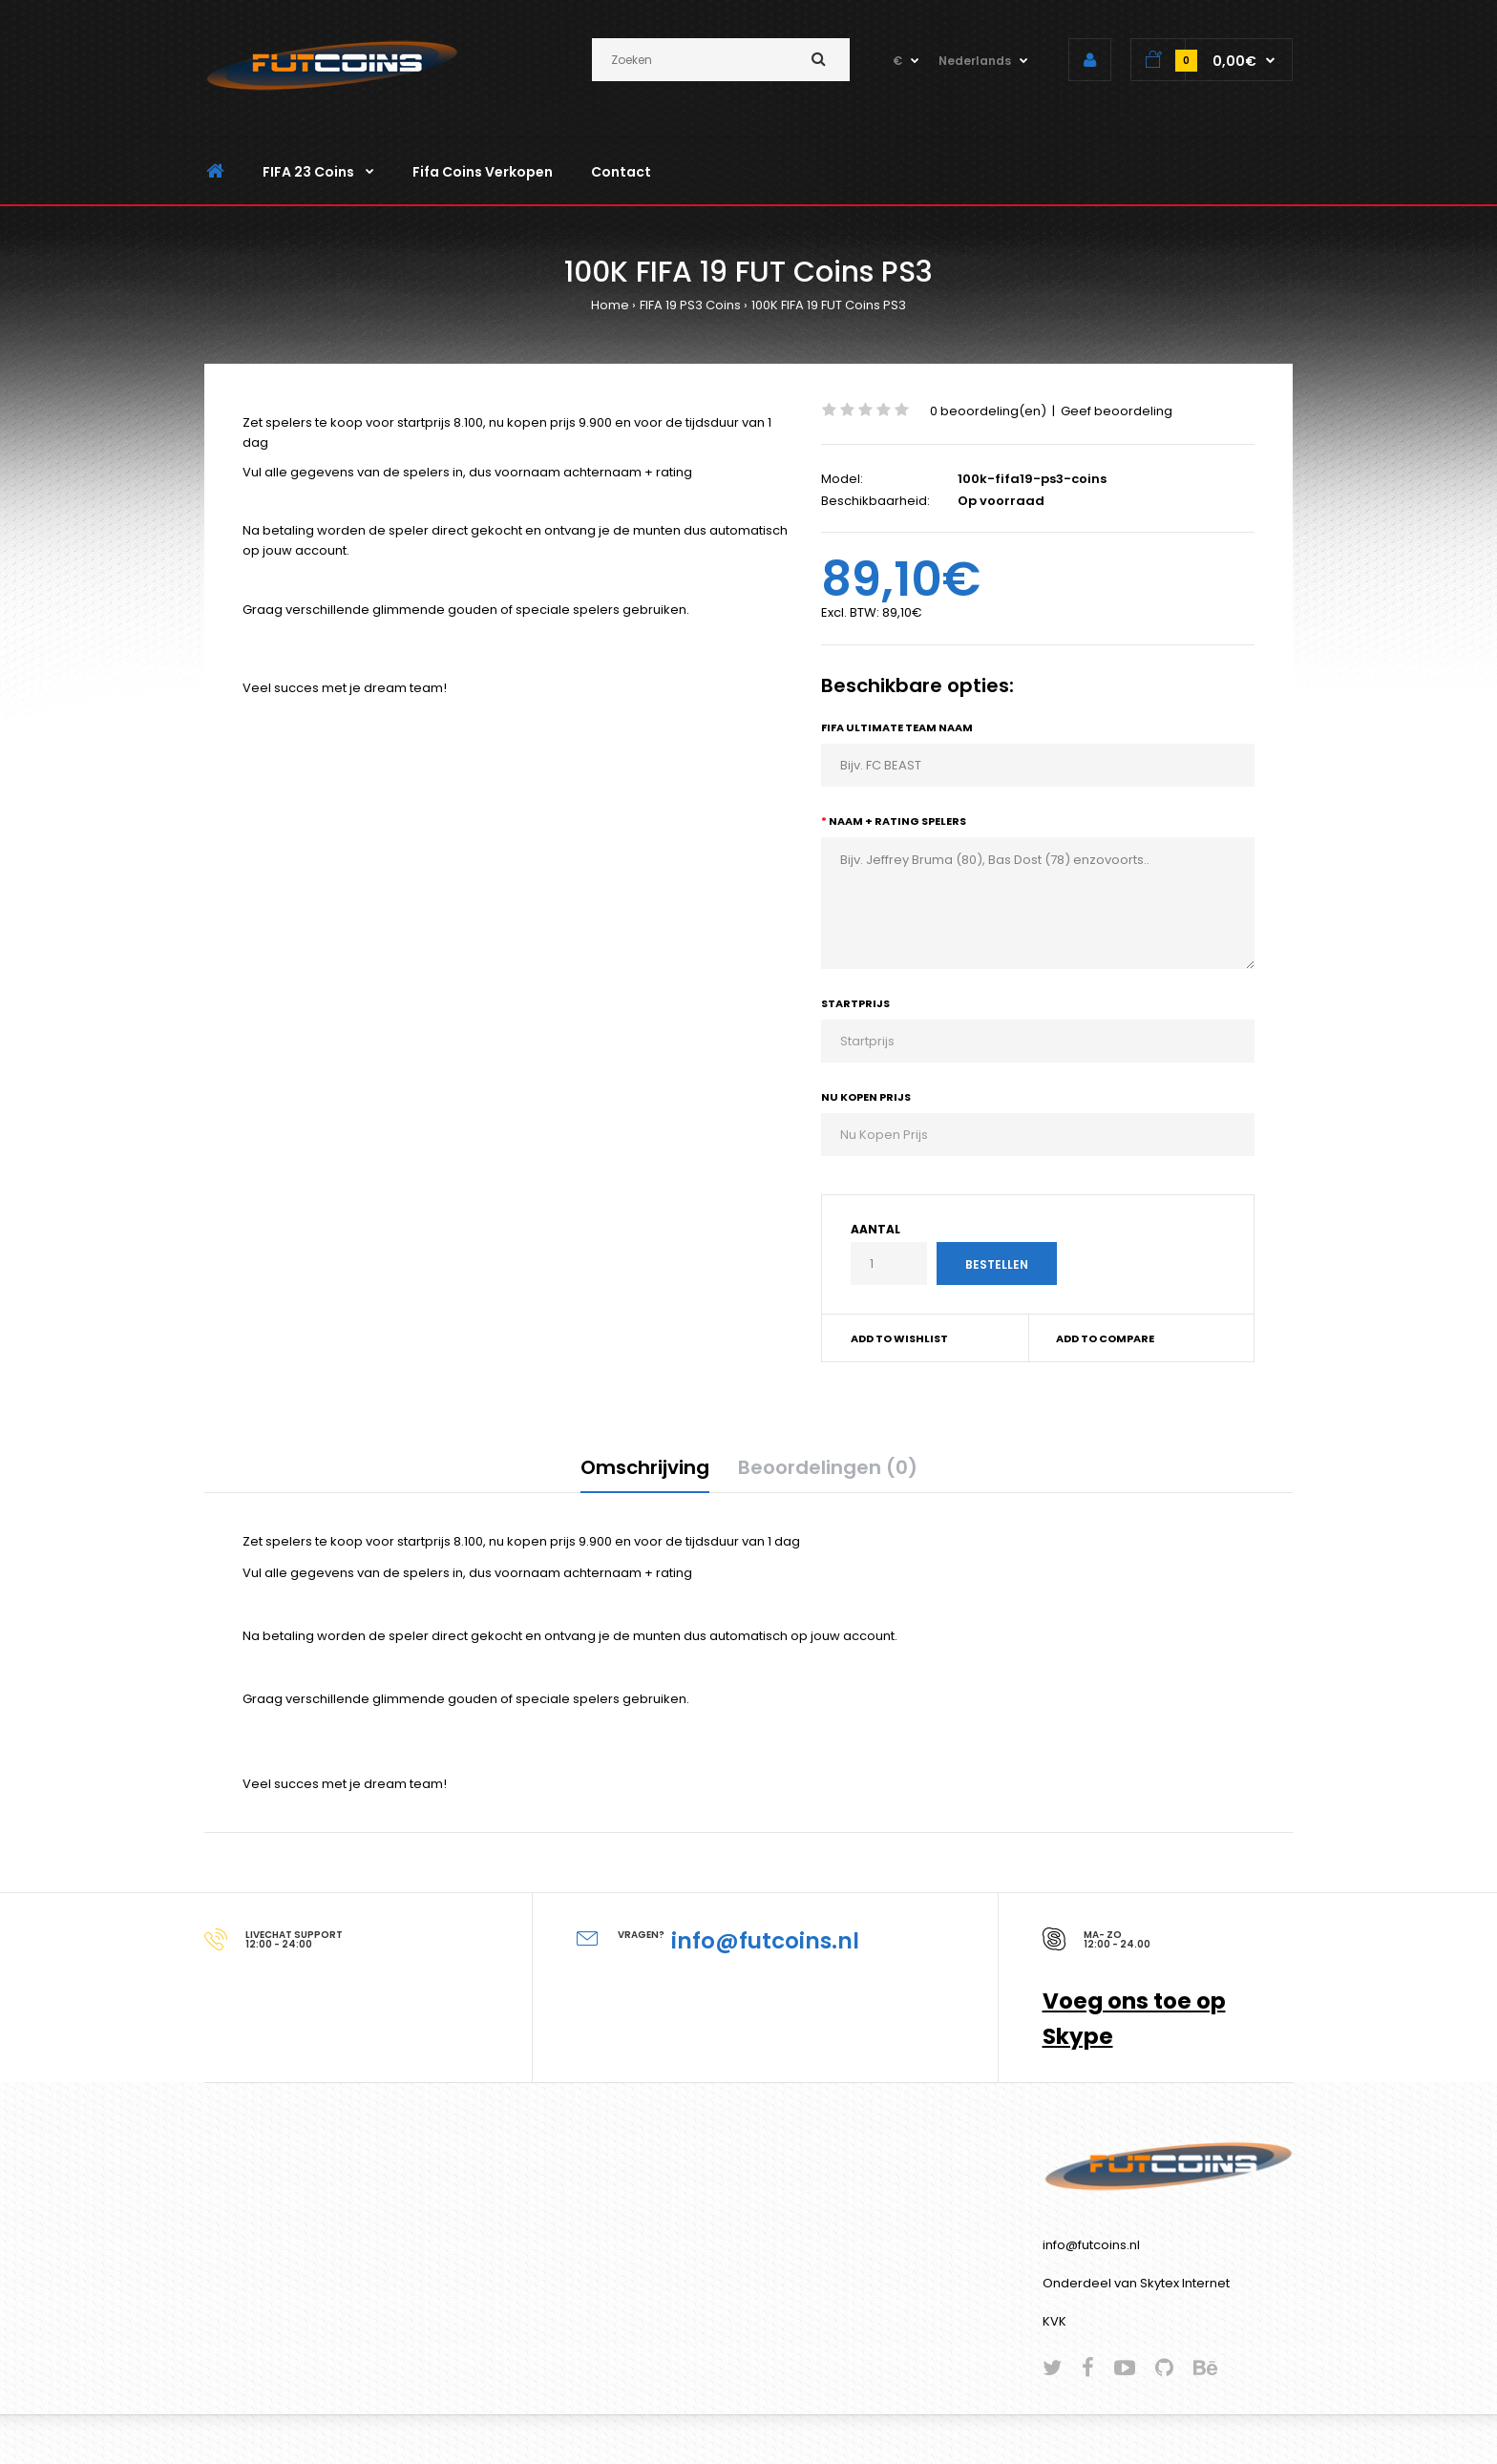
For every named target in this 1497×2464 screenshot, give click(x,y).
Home (610, 305)
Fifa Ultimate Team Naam (897, 727)
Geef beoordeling (1116, 411)
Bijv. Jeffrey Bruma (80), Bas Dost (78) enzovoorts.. (1038, 903)
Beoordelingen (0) (827, 1467)
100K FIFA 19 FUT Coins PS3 (828, 305)
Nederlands (974, 61)
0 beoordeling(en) (988, 411)
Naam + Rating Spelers (897, 821)
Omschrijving (644, 1467)
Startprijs (855, 1003)
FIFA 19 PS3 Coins (690, 305)
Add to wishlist (899, 1338)
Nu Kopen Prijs (866, 1097)
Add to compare (1105, 1338)
